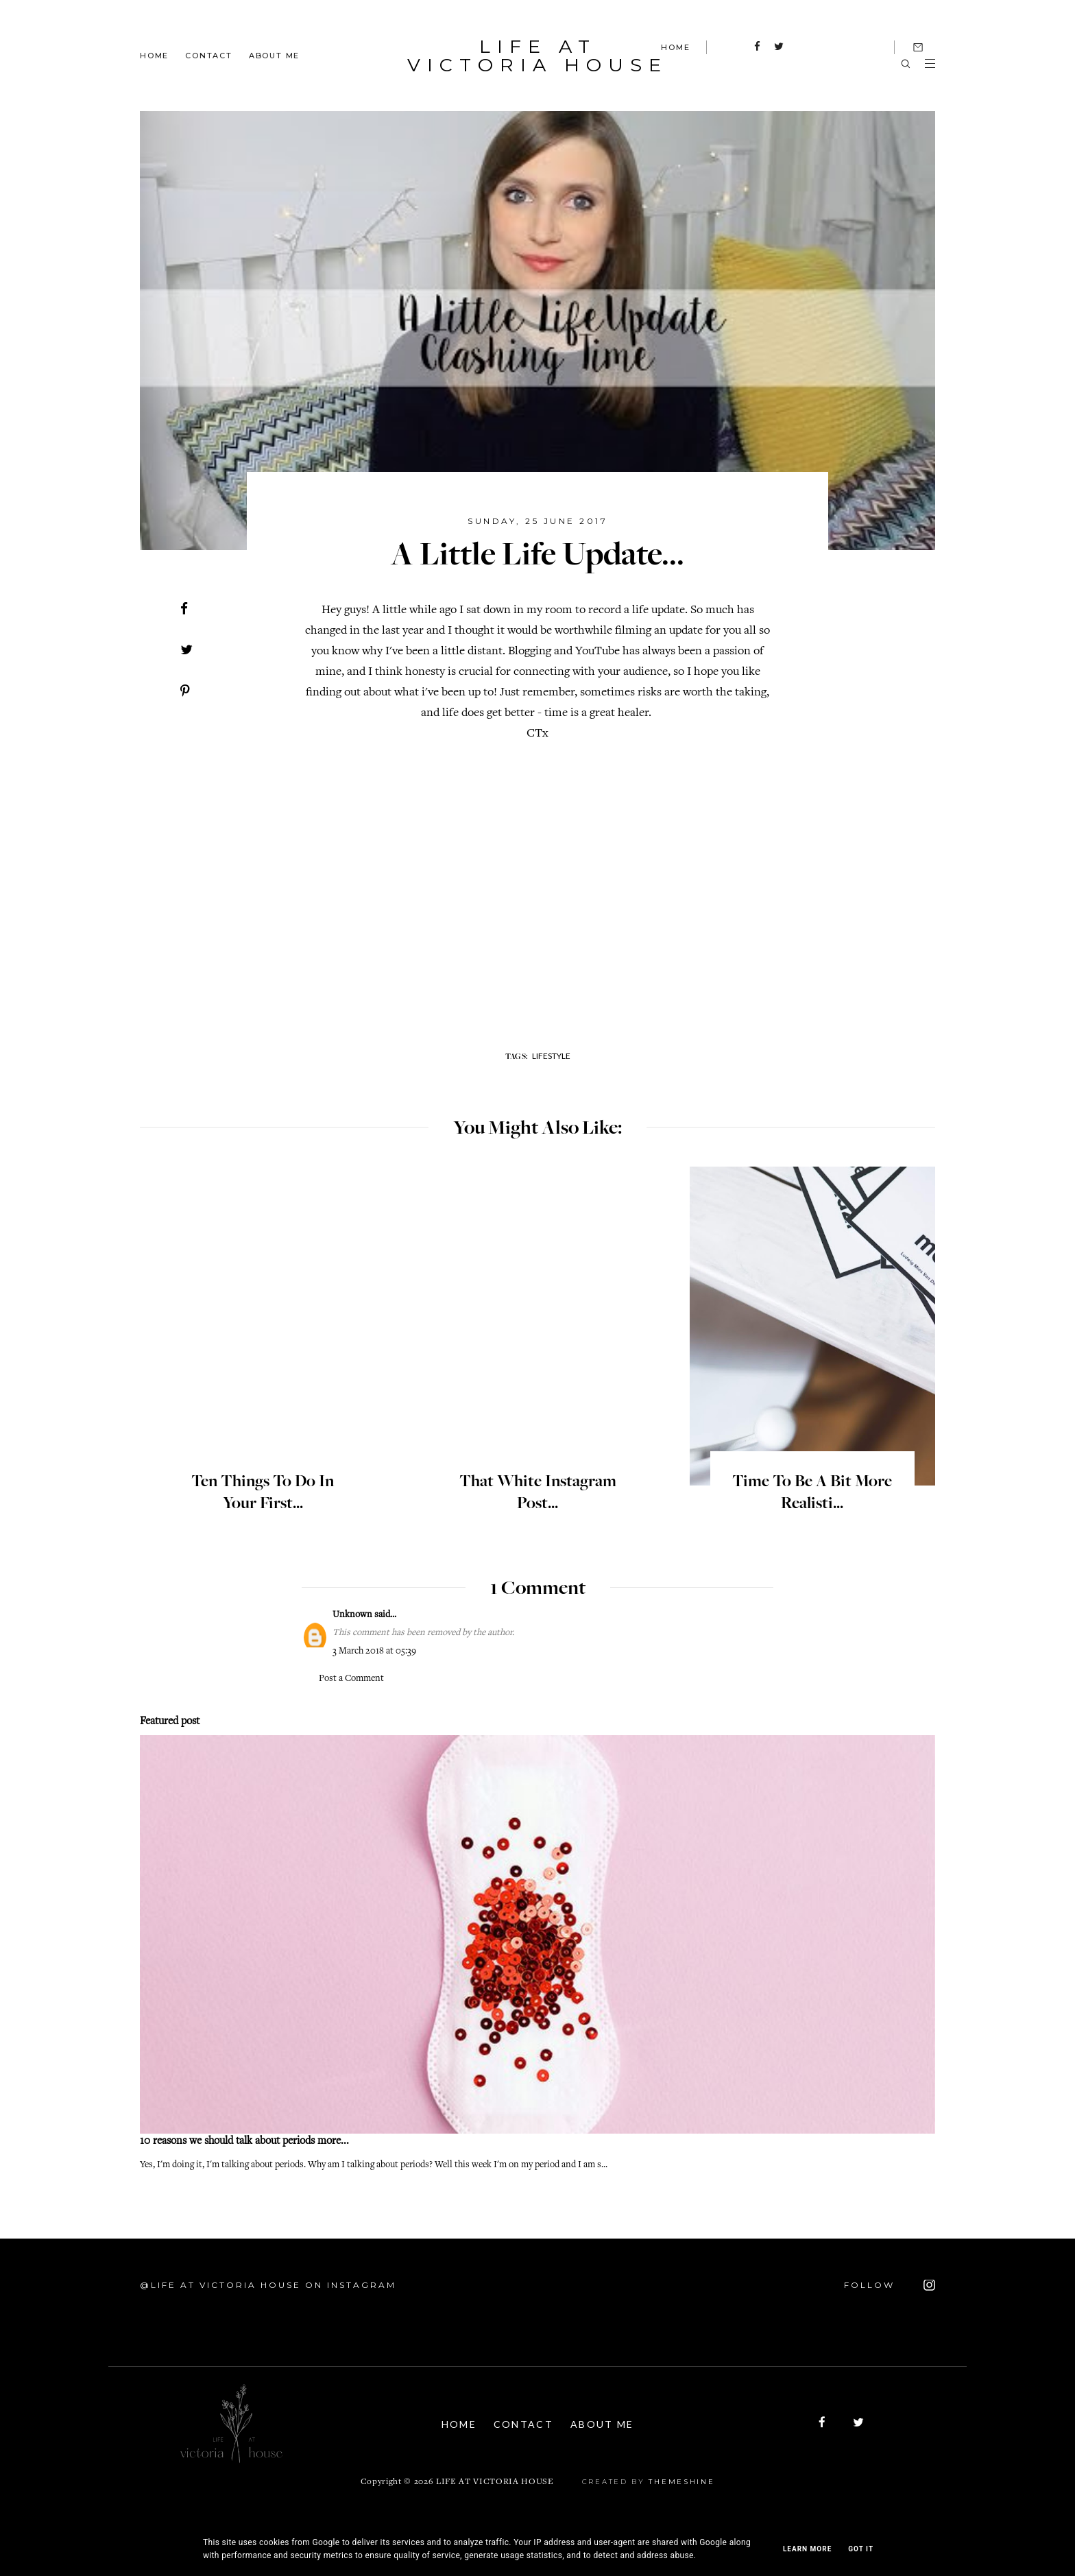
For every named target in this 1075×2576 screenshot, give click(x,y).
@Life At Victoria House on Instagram (268, 2285)
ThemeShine (681, 2481)
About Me (274, 55)
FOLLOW (889, 2285)
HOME (675, 47)
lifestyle (551, 1056)
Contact (208, 55)
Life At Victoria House (537, 55)
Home (154, 55)
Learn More (807, 2549)
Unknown (352, 1615)
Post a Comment (351, 1679)
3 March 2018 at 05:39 (374, 1651)
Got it (860, 2549)
